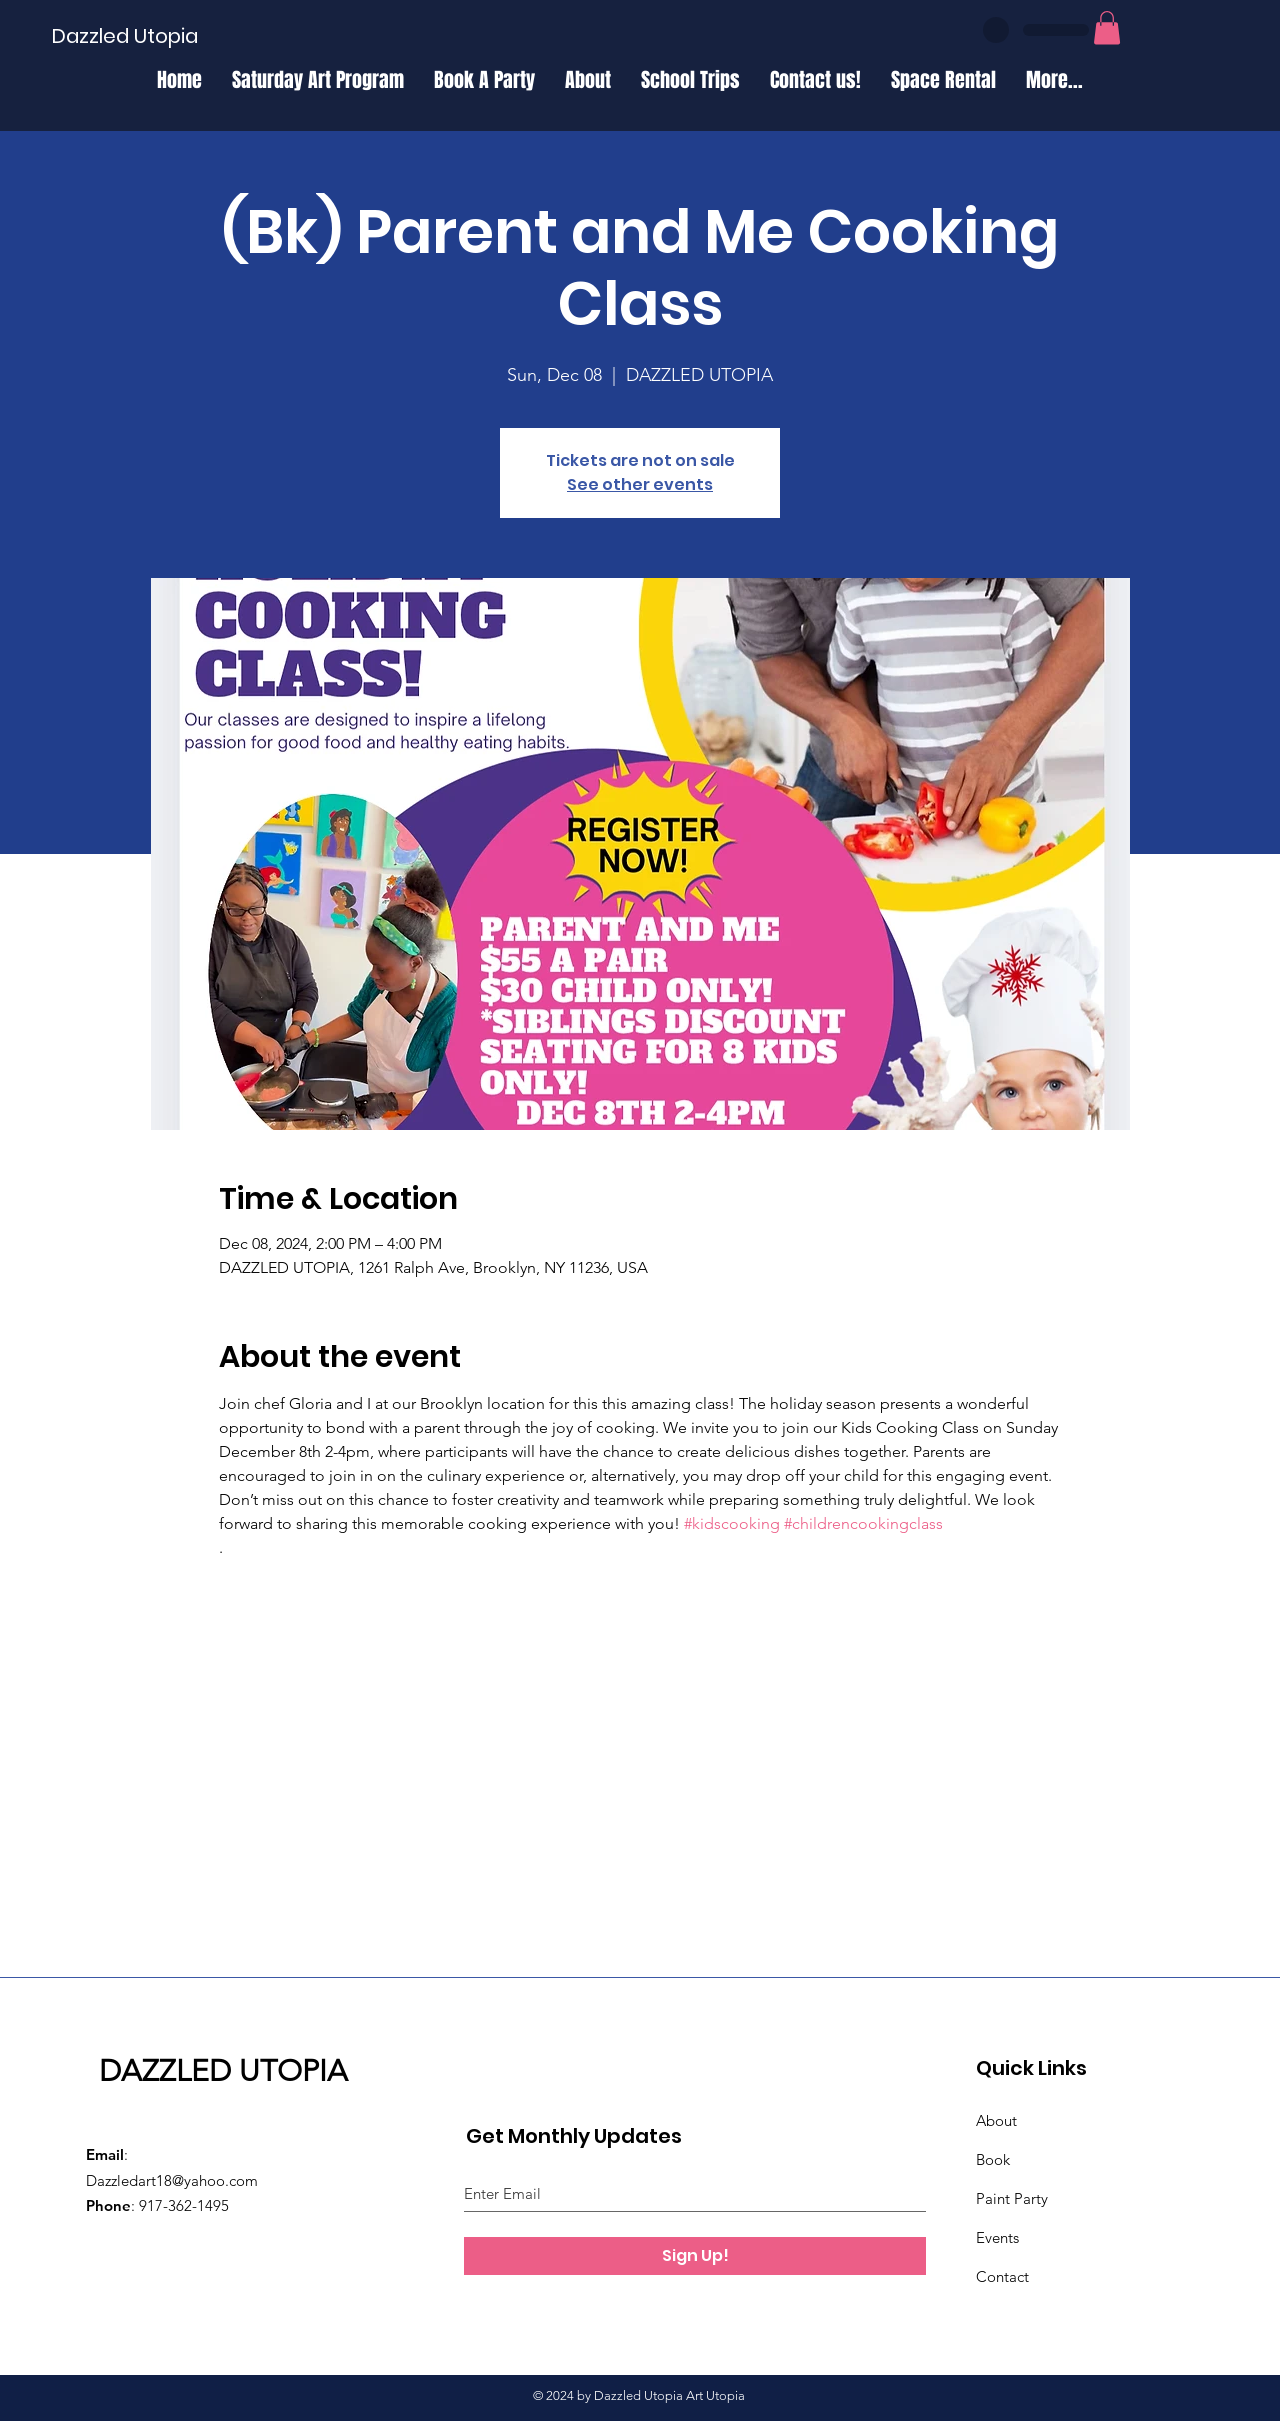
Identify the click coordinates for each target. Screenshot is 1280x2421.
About (996, 2120)
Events (997, 2237)
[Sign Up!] (695, 2256)
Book (993, 2159)
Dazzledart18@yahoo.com (172, 2180)
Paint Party (1012, 2198)
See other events (640, 484)
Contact (1002, 2276)
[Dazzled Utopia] (125, 35)
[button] (1107, 27)
